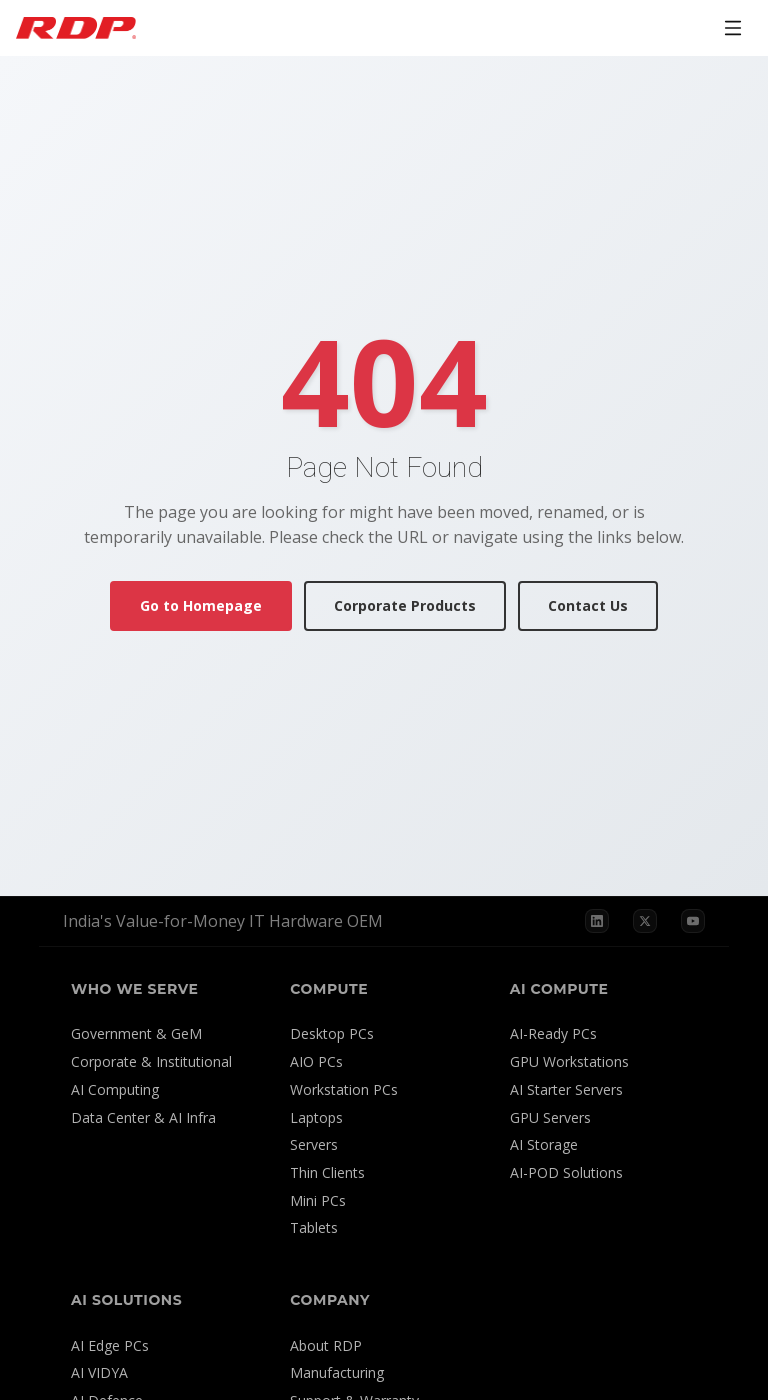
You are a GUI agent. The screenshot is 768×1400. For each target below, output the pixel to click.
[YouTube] (693, 921)
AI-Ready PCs (553, 1033)
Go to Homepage (201, 605)
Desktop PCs (332, 1033)
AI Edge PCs (110, 1345)
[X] (645, 921)
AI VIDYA (99, 1372)
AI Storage (544, 1144)
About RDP (326, 1345)
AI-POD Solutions (566, 1172)
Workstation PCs (344, 1089)
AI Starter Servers (566, 1089)
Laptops (316, 1117)
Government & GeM (136, 1033)
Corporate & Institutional (151, 1061)
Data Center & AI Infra (143, 1117)
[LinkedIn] (597, 921)
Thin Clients (327, 1172)
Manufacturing (337, 1372)
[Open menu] (733, 28)
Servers (314, 1144)
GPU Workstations (569, 1061)
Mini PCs (318, 1200)
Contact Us (588, 605)
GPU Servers (550, 1117)
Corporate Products (405, 605)
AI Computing (115, 1089)
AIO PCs (316, 1061)
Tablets (314, 1227)
